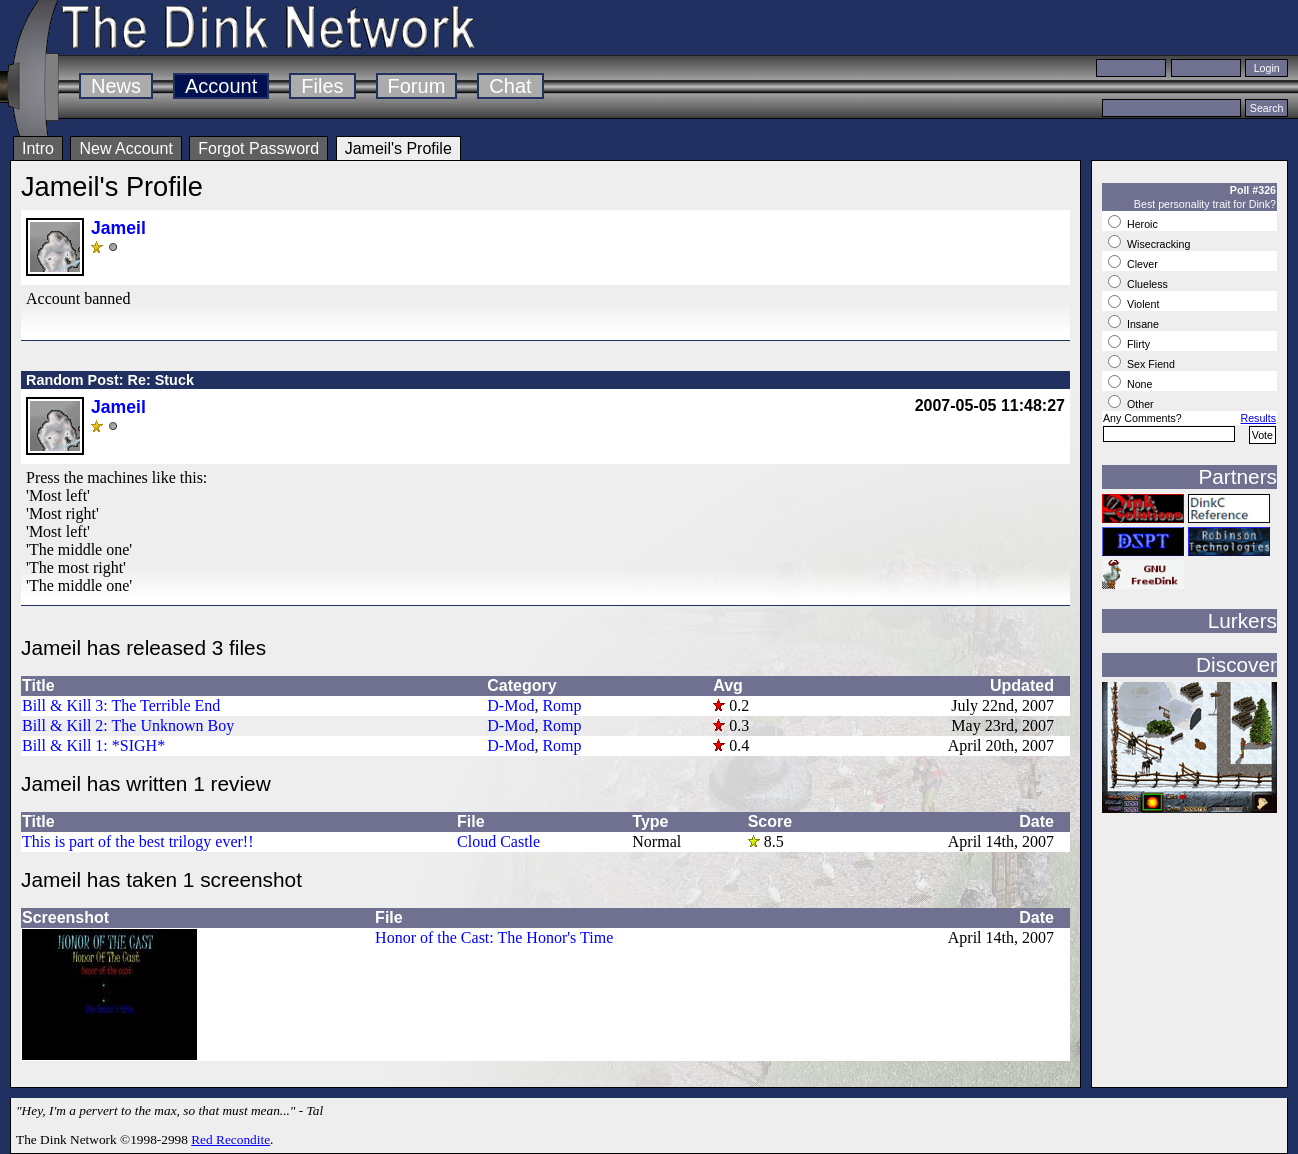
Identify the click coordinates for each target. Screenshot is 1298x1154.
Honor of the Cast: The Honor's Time (494, 937)
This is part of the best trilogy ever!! (138, 841)
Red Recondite (230, 1139)
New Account (125, 148)
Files (322, 86)
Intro (38, 148)
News (116, 86)
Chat (510, 86)
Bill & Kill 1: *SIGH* (93, 745)
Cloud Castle (498, 841)
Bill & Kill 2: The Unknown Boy (128, 725)
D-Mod (510, 705)
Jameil (118, 228)
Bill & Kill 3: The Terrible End (121, 705)
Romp (561, 705)
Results (1258, 418)
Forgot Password (258, 148)
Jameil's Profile (398, 148)
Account (221, 86)
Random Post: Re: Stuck (110, 380)
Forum (417, 86)
